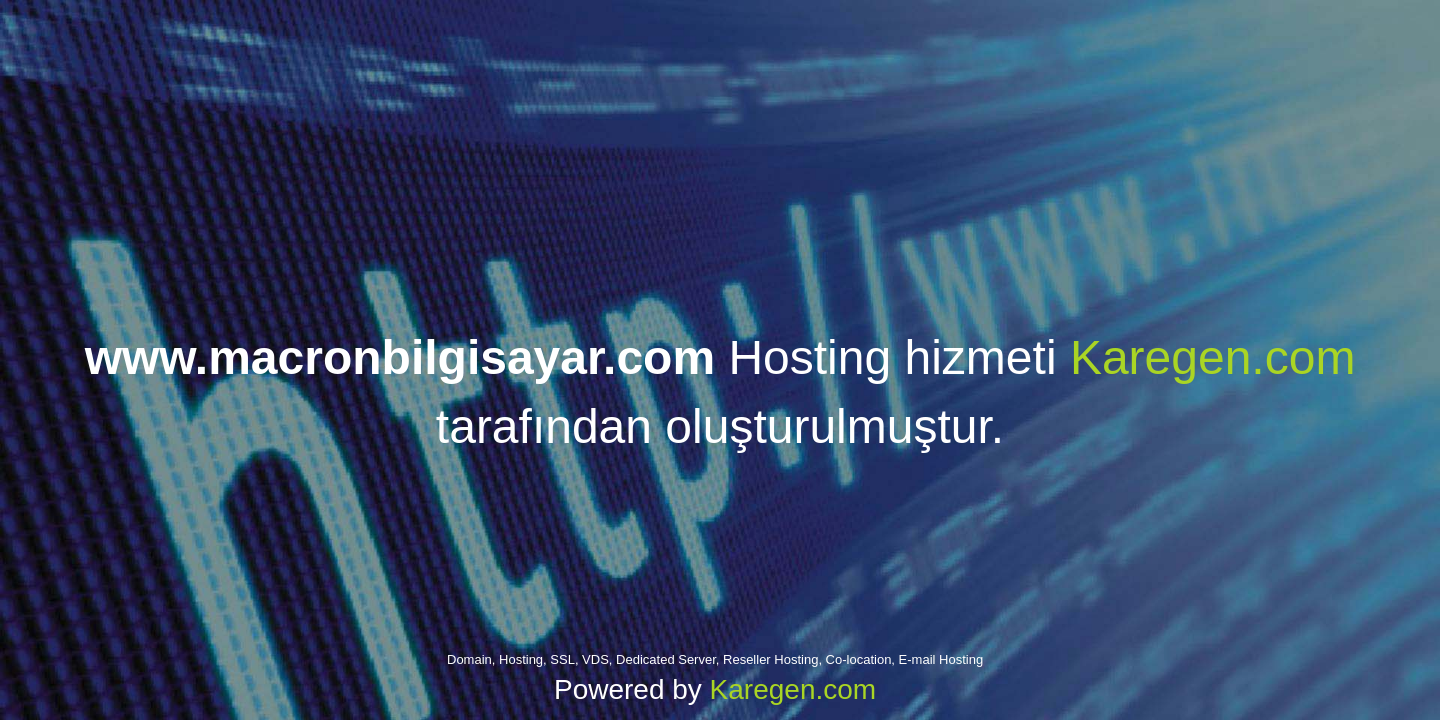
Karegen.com (1213, 357)
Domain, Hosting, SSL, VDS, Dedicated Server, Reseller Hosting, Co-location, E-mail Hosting (715, 659)
